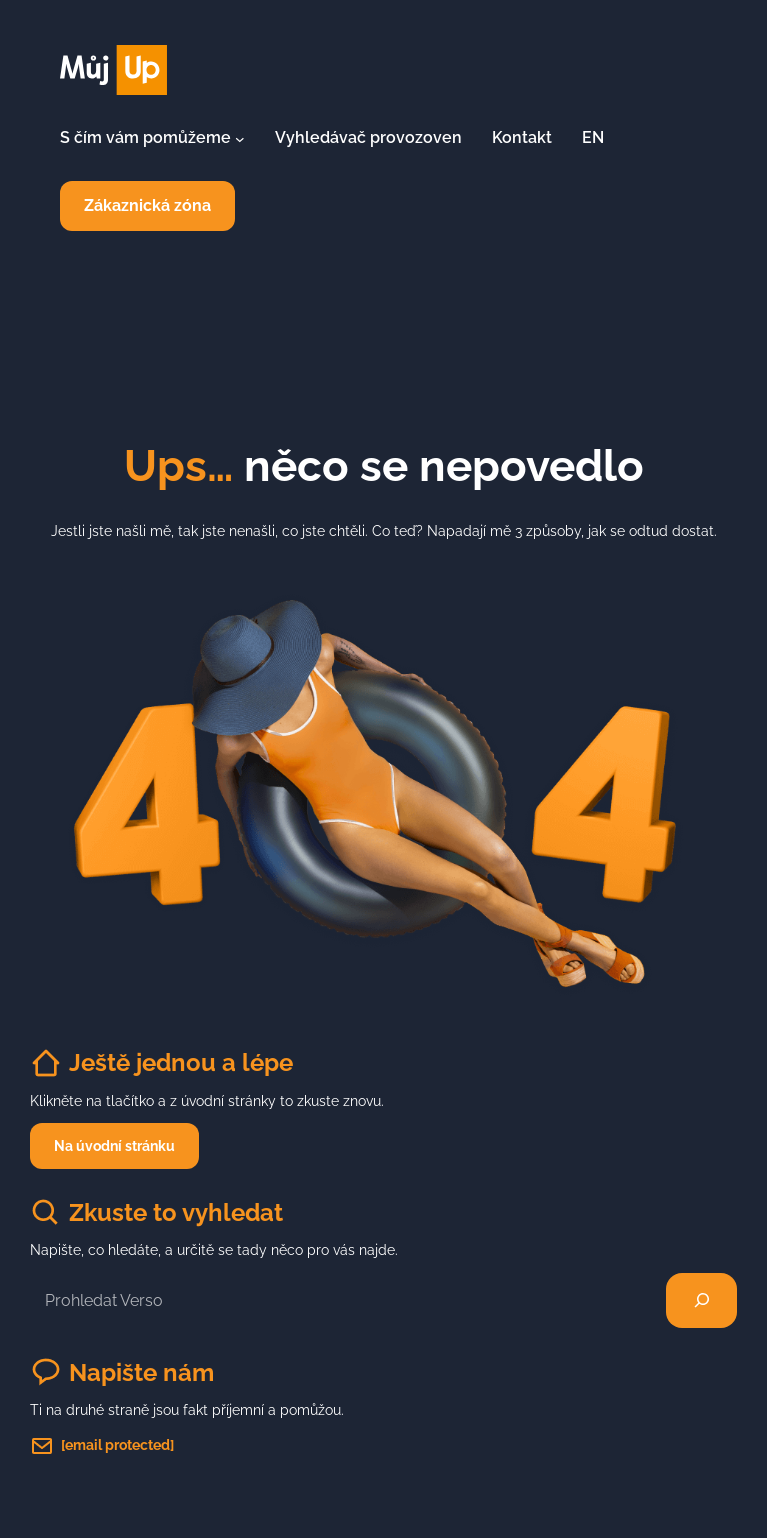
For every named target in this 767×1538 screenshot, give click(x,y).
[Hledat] (701, 1301)
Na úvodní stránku (114, 1146)
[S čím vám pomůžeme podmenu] (240, 138)
